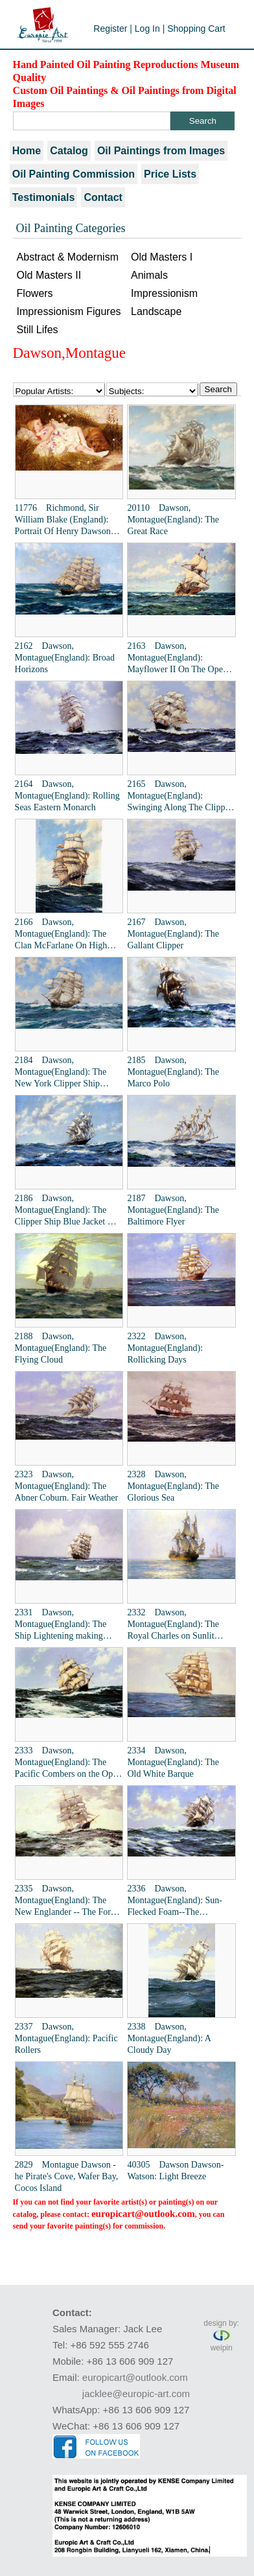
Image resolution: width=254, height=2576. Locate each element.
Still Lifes (37, 329)
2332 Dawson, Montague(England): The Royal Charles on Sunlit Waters (173, 1625)
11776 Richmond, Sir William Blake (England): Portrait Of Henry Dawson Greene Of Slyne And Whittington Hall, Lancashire (68, 520)
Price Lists (170, 174)
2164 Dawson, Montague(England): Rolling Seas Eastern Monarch (67, 795)
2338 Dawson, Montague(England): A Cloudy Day (169, 2038)
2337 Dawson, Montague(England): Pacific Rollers (66, 2038)
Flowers (35, 293)
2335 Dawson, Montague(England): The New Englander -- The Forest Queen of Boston (68, 1901)
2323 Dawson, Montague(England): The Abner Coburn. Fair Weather (67, 1486)
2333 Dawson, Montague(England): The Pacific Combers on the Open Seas (68, 1763)
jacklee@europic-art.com (136, 2393)
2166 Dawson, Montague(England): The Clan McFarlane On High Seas (61, 934)
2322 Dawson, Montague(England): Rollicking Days (165, 1347)
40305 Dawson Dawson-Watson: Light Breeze (175, 2170)
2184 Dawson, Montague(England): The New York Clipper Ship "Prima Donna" (61, 1072)
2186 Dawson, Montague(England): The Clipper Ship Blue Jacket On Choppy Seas (67, 1210)
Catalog (69, 150)
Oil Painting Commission (73, 174)
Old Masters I (161, 257)
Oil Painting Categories (71, 228)
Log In (147, 28)
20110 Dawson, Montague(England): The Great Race (173, 519)
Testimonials (43, 197)
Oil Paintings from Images (161, 150)
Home (26, 150)
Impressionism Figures (69, 311)
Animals (149, 275)
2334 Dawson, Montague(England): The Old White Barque (173, 1762)
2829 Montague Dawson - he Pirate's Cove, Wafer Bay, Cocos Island (67, 2176)
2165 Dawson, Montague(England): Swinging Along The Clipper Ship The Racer (179, 796)
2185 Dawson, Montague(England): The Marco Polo (173, 1071)
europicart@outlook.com (143, 2213)
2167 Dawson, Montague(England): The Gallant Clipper (173, 933)
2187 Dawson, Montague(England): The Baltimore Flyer (173, 1209)
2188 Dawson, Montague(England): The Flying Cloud (61, 1347)
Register (110, 28)
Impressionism (164, 293)
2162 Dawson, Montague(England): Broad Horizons (65, 657)
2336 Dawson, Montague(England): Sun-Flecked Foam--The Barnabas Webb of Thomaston (174, 1901)
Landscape (156, 311)
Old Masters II (49, 275)
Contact (103, 197)
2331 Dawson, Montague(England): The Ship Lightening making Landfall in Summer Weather (67, 1625)
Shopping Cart (196, 28)
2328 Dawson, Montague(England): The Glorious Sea (173, 1486)
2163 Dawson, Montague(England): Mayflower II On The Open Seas (177, 658)
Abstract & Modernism (68, 257)
